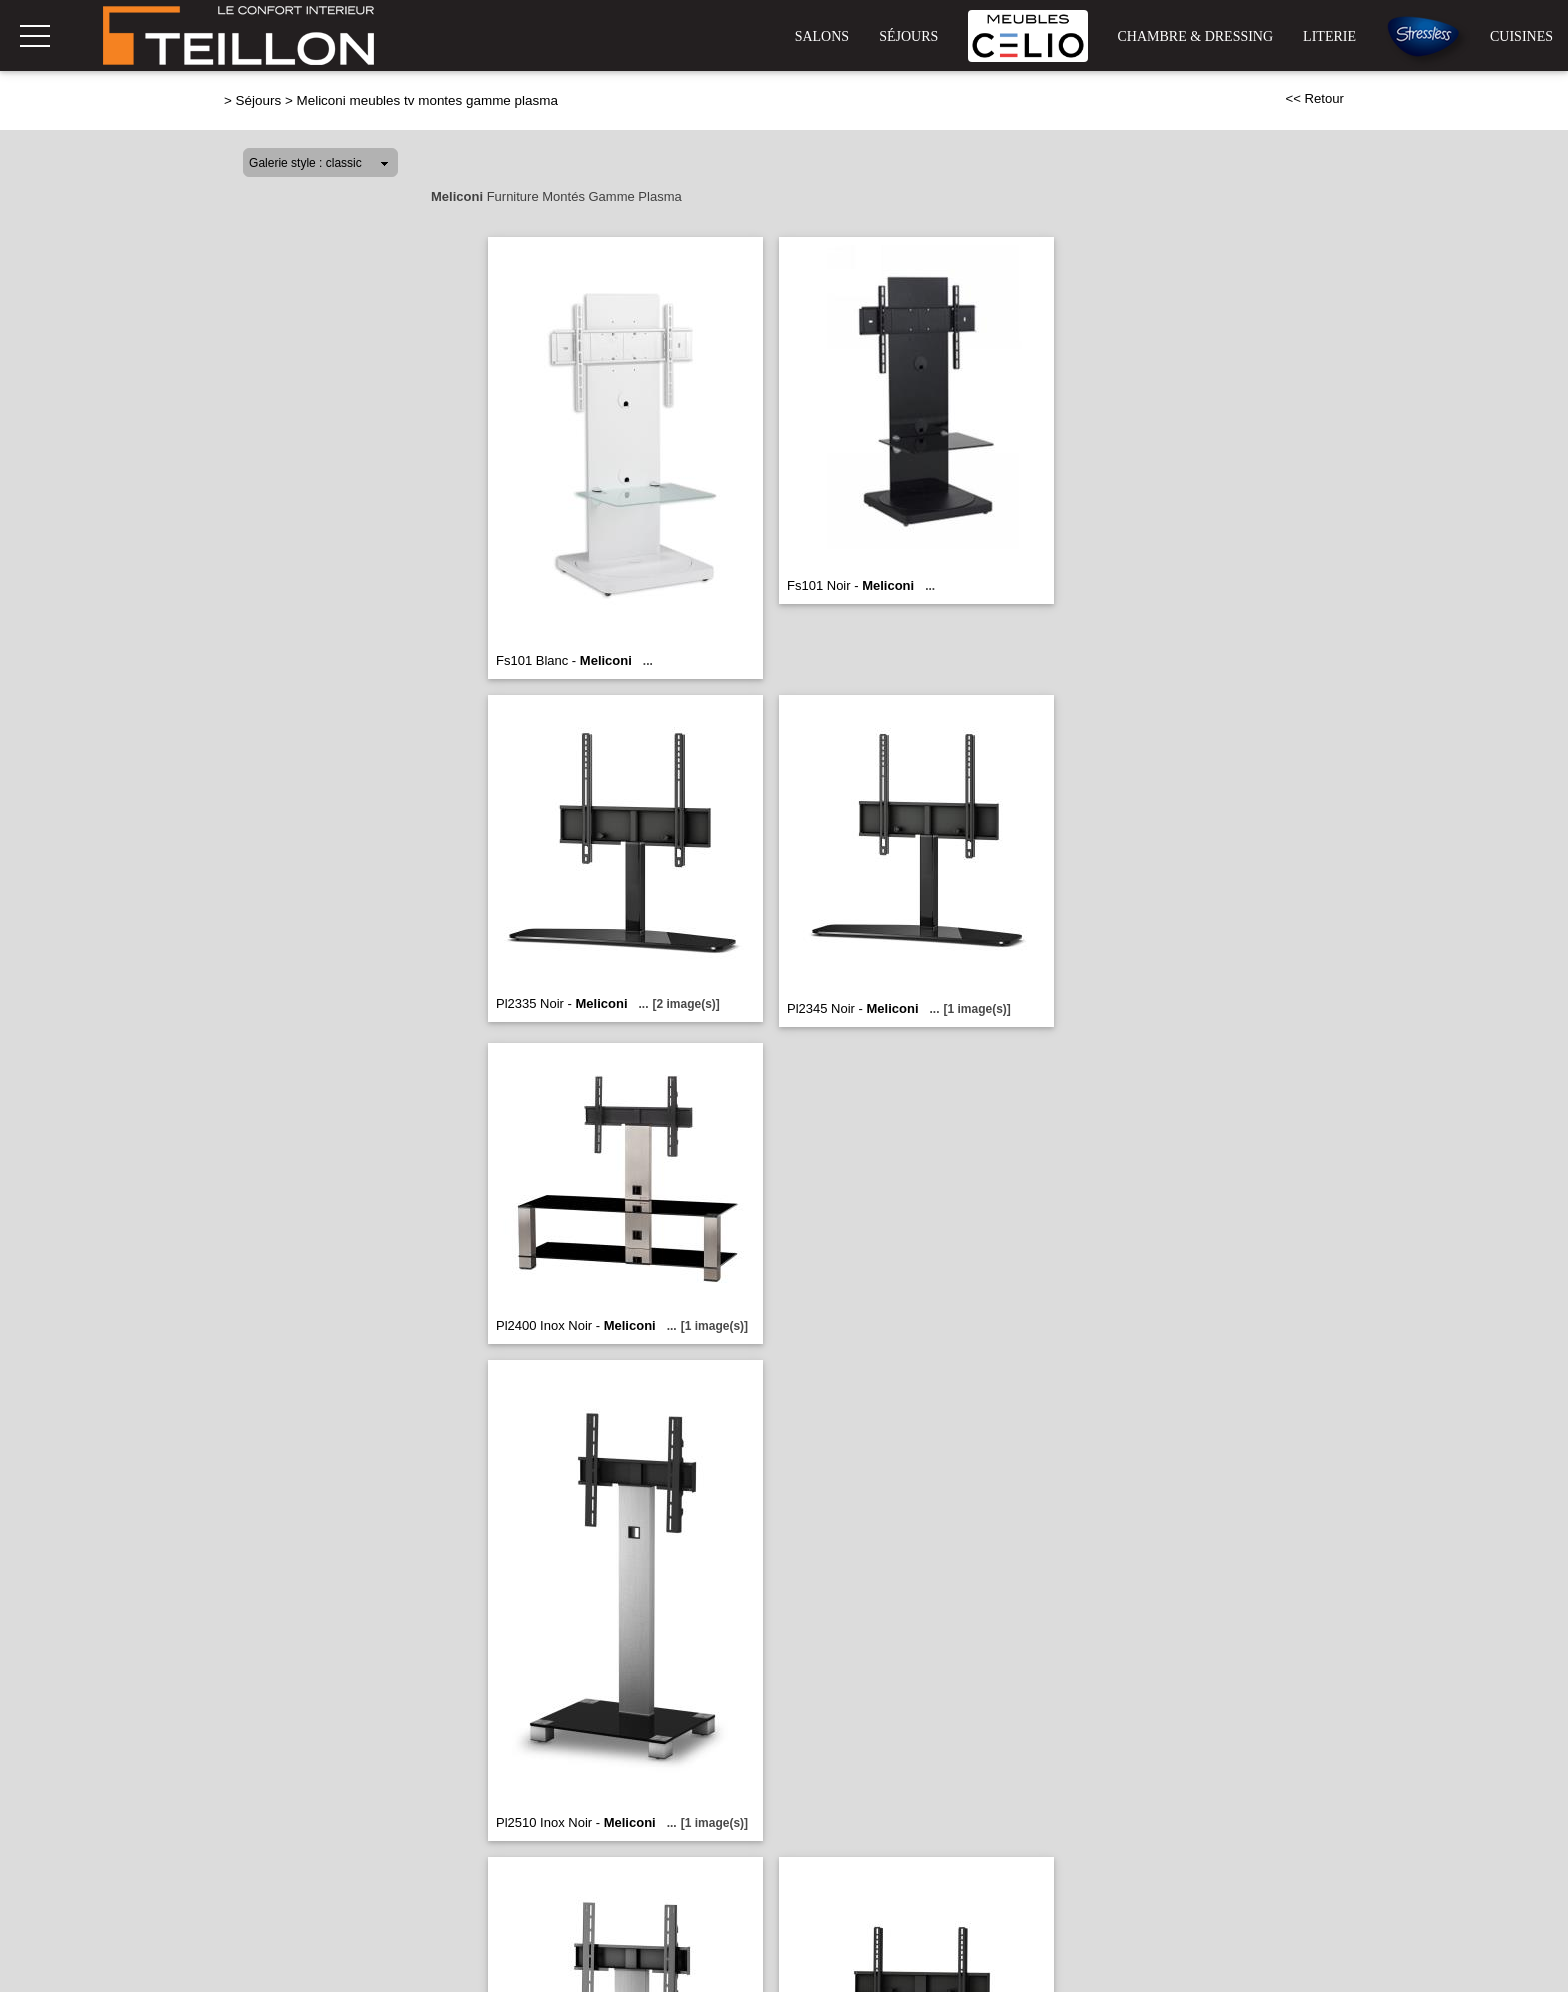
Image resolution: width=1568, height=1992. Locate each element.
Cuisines (1521, 36)
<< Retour (1314, 98)
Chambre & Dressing (1196, 36)
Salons (822, 36)
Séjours (908, 36)
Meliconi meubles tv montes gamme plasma (426, 100)
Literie (1329, 36)
